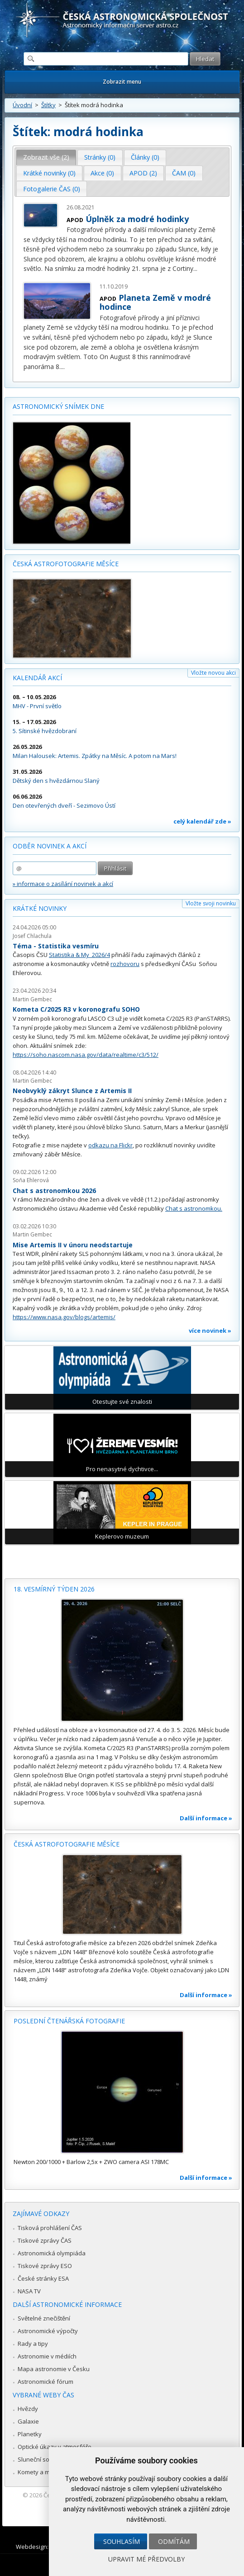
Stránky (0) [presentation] (99, 157)
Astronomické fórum (45, 2381)
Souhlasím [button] (121, 2541)
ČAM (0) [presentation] (184, 173)
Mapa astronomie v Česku (54, 2369)
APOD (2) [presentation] (143, 173)
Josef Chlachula (32, 936)
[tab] (46, 157)
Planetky (30, 2434)
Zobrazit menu (122, 81)
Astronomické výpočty (48, 2331)
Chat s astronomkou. (193, 1208)
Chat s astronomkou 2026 (54, 1190)
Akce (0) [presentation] (102, 173)
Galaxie (28, 2421)
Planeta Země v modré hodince (155, 302)
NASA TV (29, 2291)
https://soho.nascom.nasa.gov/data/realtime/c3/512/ (85, 1055)
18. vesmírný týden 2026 (54, 1589)
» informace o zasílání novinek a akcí (63, 884)
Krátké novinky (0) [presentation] (49, 173)
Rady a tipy (33, 2343)
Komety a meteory (43, 2472)
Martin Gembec (32, 999)
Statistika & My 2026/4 (79, 955)
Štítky (48, 105)
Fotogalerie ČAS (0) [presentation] (51, 189)
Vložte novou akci (213, 673)
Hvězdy (28, 2409)
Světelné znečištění (44, 2318)
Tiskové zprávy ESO (45, 2266)
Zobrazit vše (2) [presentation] (46, 157)
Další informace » (206, 1818)
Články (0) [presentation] (145, 157)
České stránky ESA (43, 2278)
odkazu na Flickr (110, 1145)
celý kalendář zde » (202, 821)
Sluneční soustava (43, 2459)
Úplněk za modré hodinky (137, 218)
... (195, 268)
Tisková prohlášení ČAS (50, 2228)
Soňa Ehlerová (31, 1180)
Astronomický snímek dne (58, 406)
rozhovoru (124, 964)
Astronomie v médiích (47, 2356)
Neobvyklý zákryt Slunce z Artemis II (72, 1090)
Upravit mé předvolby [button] (146, 2559)
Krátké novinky (40, 908)
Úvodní (22, 105)
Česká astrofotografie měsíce (66, 563)
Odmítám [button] (174, 2541)
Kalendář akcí (37, 677)
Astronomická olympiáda (52, 2253)
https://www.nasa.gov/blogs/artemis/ (64, 1317)
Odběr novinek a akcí (49, 846)
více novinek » (210, 1330)
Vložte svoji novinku (211, 903)
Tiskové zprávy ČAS (45, 2240)
